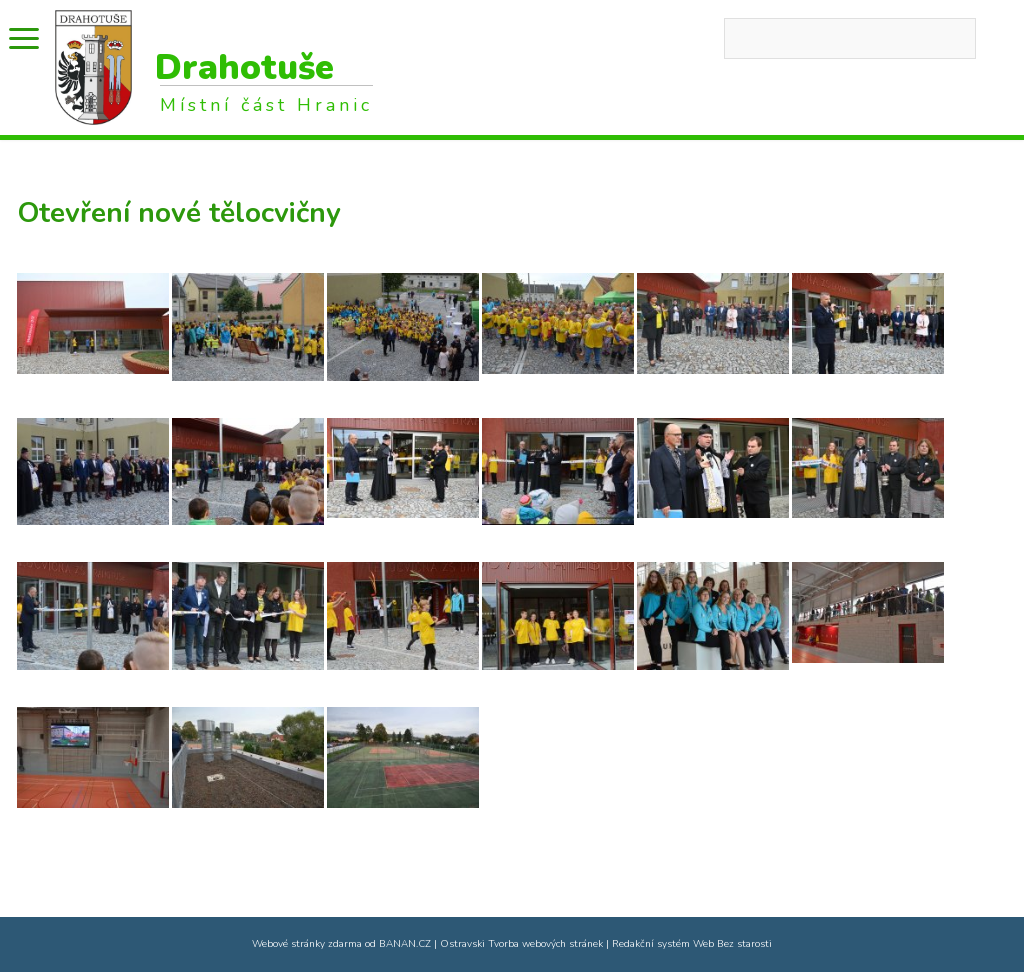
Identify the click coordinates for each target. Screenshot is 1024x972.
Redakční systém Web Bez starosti (692, 944)
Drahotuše (244, 67)
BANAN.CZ (405, 944)
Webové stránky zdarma (307, 944)
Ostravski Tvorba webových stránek (521, 944)
